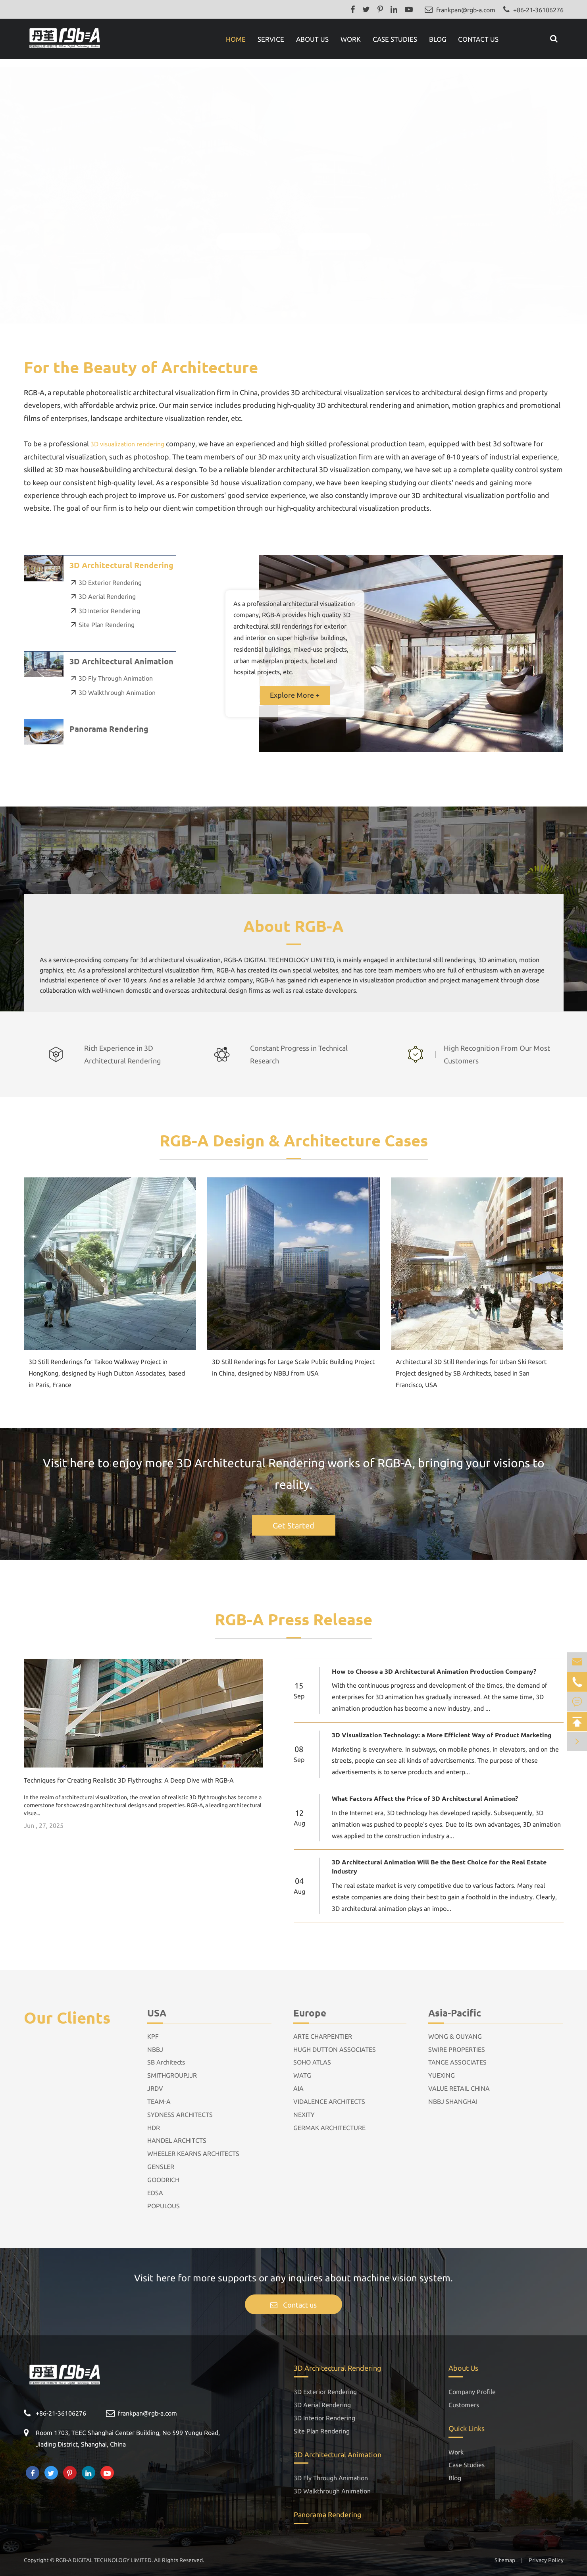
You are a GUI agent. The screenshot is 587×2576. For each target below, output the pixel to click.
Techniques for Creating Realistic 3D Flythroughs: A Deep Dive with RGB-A (129, 1780)
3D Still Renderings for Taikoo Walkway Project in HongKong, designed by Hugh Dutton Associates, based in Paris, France (107, 1373)
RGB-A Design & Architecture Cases (294, 1139)
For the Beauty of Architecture (141, 366)
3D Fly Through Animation (111, 678)
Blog (437, 39)
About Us (312, 39)
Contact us (293, 2305)
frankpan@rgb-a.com (465, 10)
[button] (284, 306)
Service (271, 39)
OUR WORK (248, 233)
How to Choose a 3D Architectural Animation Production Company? (434, 1671)
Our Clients (67, 2017)
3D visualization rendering (127, 444)
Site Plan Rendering (102, 625)
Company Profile (472, 2391)
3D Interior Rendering (104, 611)
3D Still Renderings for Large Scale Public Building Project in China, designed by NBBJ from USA (293, 1367)
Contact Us (478, 39)
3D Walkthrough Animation (112, 693)
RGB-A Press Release (293, 1618)
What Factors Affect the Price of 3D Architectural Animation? (425, 1798)
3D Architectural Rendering (121, 565)
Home (236, 39)
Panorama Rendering (108, 728)
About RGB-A (293, 925)
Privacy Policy (546, 2560)
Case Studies (395, 39)
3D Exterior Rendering (105, 583)
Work (351, 39)
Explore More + (294, 695)
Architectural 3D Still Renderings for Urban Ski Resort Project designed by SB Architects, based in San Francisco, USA (471, 1373)
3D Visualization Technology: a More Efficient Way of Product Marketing (442, 1735)
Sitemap (505, 2560)
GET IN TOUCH (334, 233)
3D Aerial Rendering (102, 596)
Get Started (293, 1525)
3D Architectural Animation (121, 661)
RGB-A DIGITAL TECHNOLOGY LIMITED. (104, 2560)
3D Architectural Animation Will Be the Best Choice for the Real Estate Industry (439, 1866)
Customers (463, 2404)
